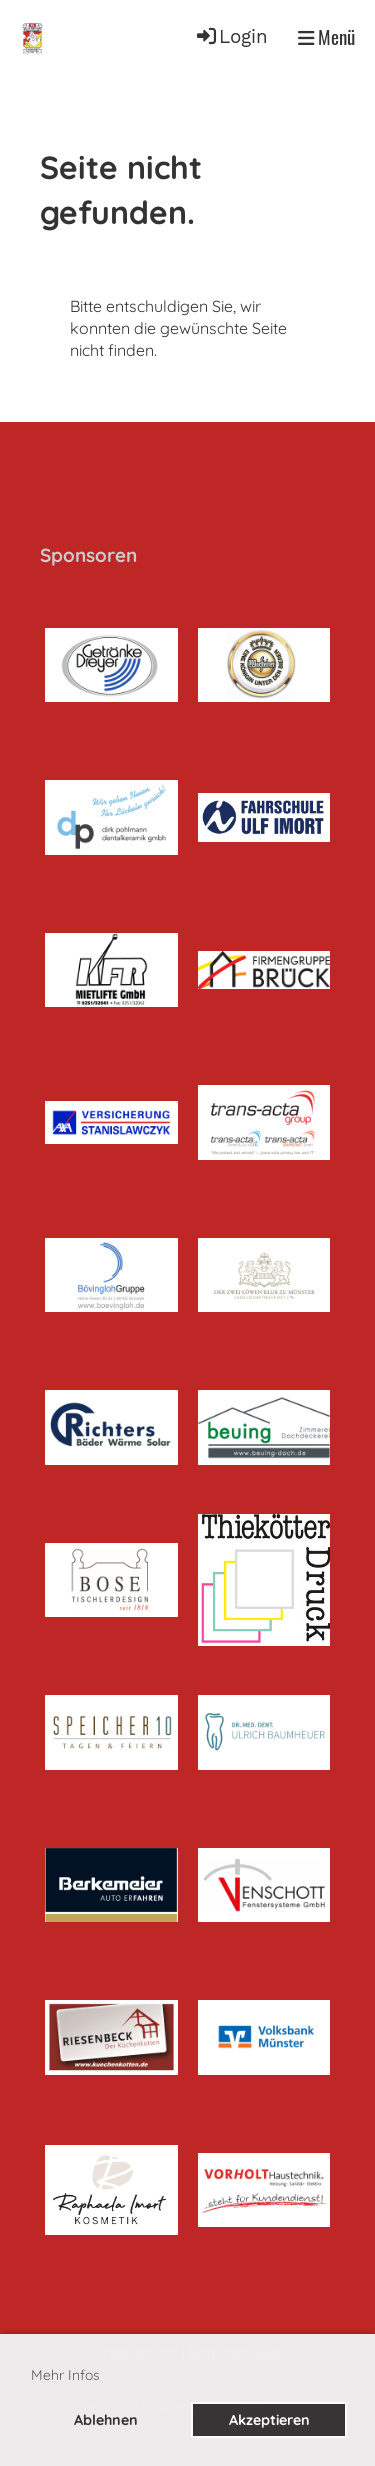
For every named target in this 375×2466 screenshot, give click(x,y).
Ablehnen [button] (106, 2420)
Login (231, 37)
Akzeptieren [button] (269, 2420)
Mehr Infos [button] (65, 2375)
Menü (326, 37)
